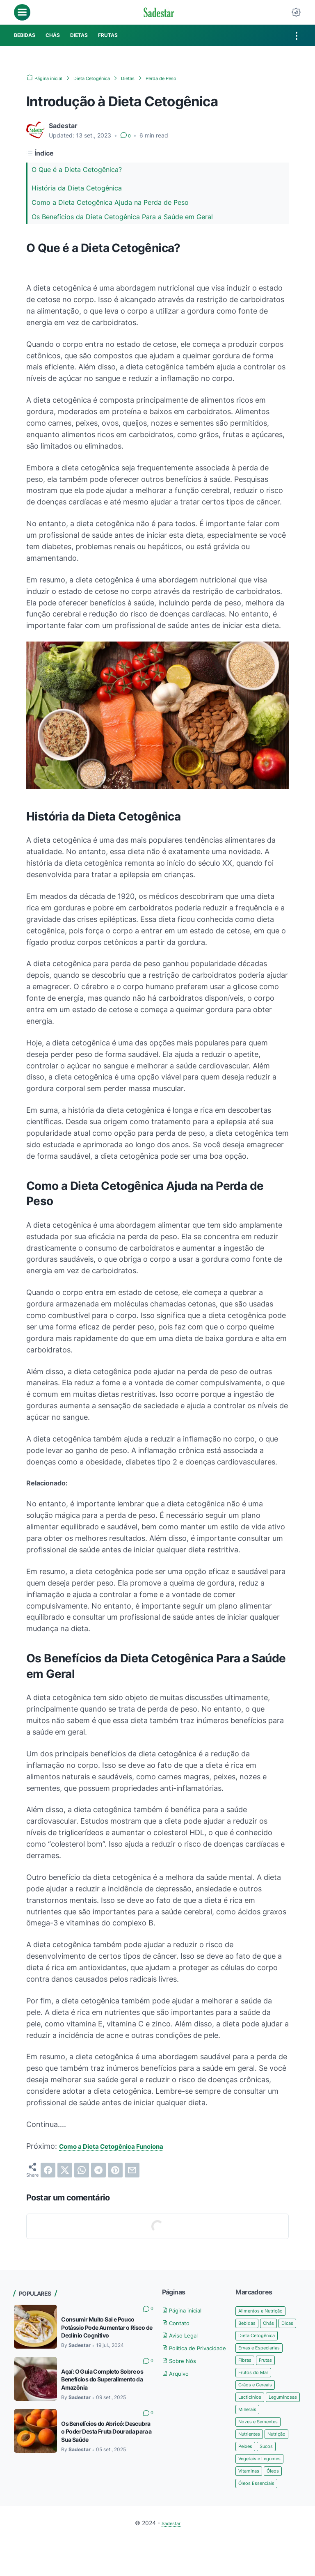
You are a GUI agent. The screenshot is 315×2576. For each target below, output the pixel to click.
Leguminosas (256, 2427)
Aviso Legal (184, 2335)
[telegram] (98, 2170)
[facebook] (48, 2170)
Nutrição (285, 2466)
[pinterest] (115, 2170)
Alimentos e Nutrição (266, 2310)
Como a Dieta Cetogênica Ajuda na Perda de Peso (110, 202)
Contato (179, 2323)
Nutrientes (252, 2466)
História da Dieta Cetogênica (77, 188)
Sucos (271, 2479)
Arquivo (178, 2383)
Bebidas (249, 2323)
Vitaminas (251, 2505)
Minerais (249, 2440)
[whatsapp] (81, 2170)
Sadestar (171, 2558)
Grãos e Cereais (259, 2401)
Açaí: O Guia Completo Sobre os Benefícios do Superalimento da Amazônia (104, 2380)
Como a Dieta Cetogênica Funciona (122, 2146)
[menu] (22, 12)
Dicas (245, 2336)
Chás (274, 2323)
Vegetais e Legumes (265, 2492)
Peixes (247, 2479)
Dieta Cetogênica (261, 2349)
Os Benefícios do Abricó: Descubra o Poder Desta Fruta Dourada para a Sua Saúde (102, 2433)
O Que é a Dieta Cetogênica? (77, 169)
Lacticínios (252, 2414)
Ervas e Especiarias (264, 2362)
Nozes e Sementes (263, 2453)
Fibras (246, 2375)
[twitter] (64, 2170)
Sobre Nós (182, 2371)
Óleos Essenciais (260, 2518)
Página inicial (186, 2310)
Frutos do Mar (257, 2388)
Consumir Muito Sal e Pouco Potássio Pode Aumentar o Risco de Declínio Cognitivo (105, 2328)
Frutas (270, 2375)
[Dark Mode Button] (296, 12)
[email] (132, 2170)
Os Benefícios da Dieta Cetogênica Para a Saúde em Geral (122, 217)
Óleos (279, 2505)
